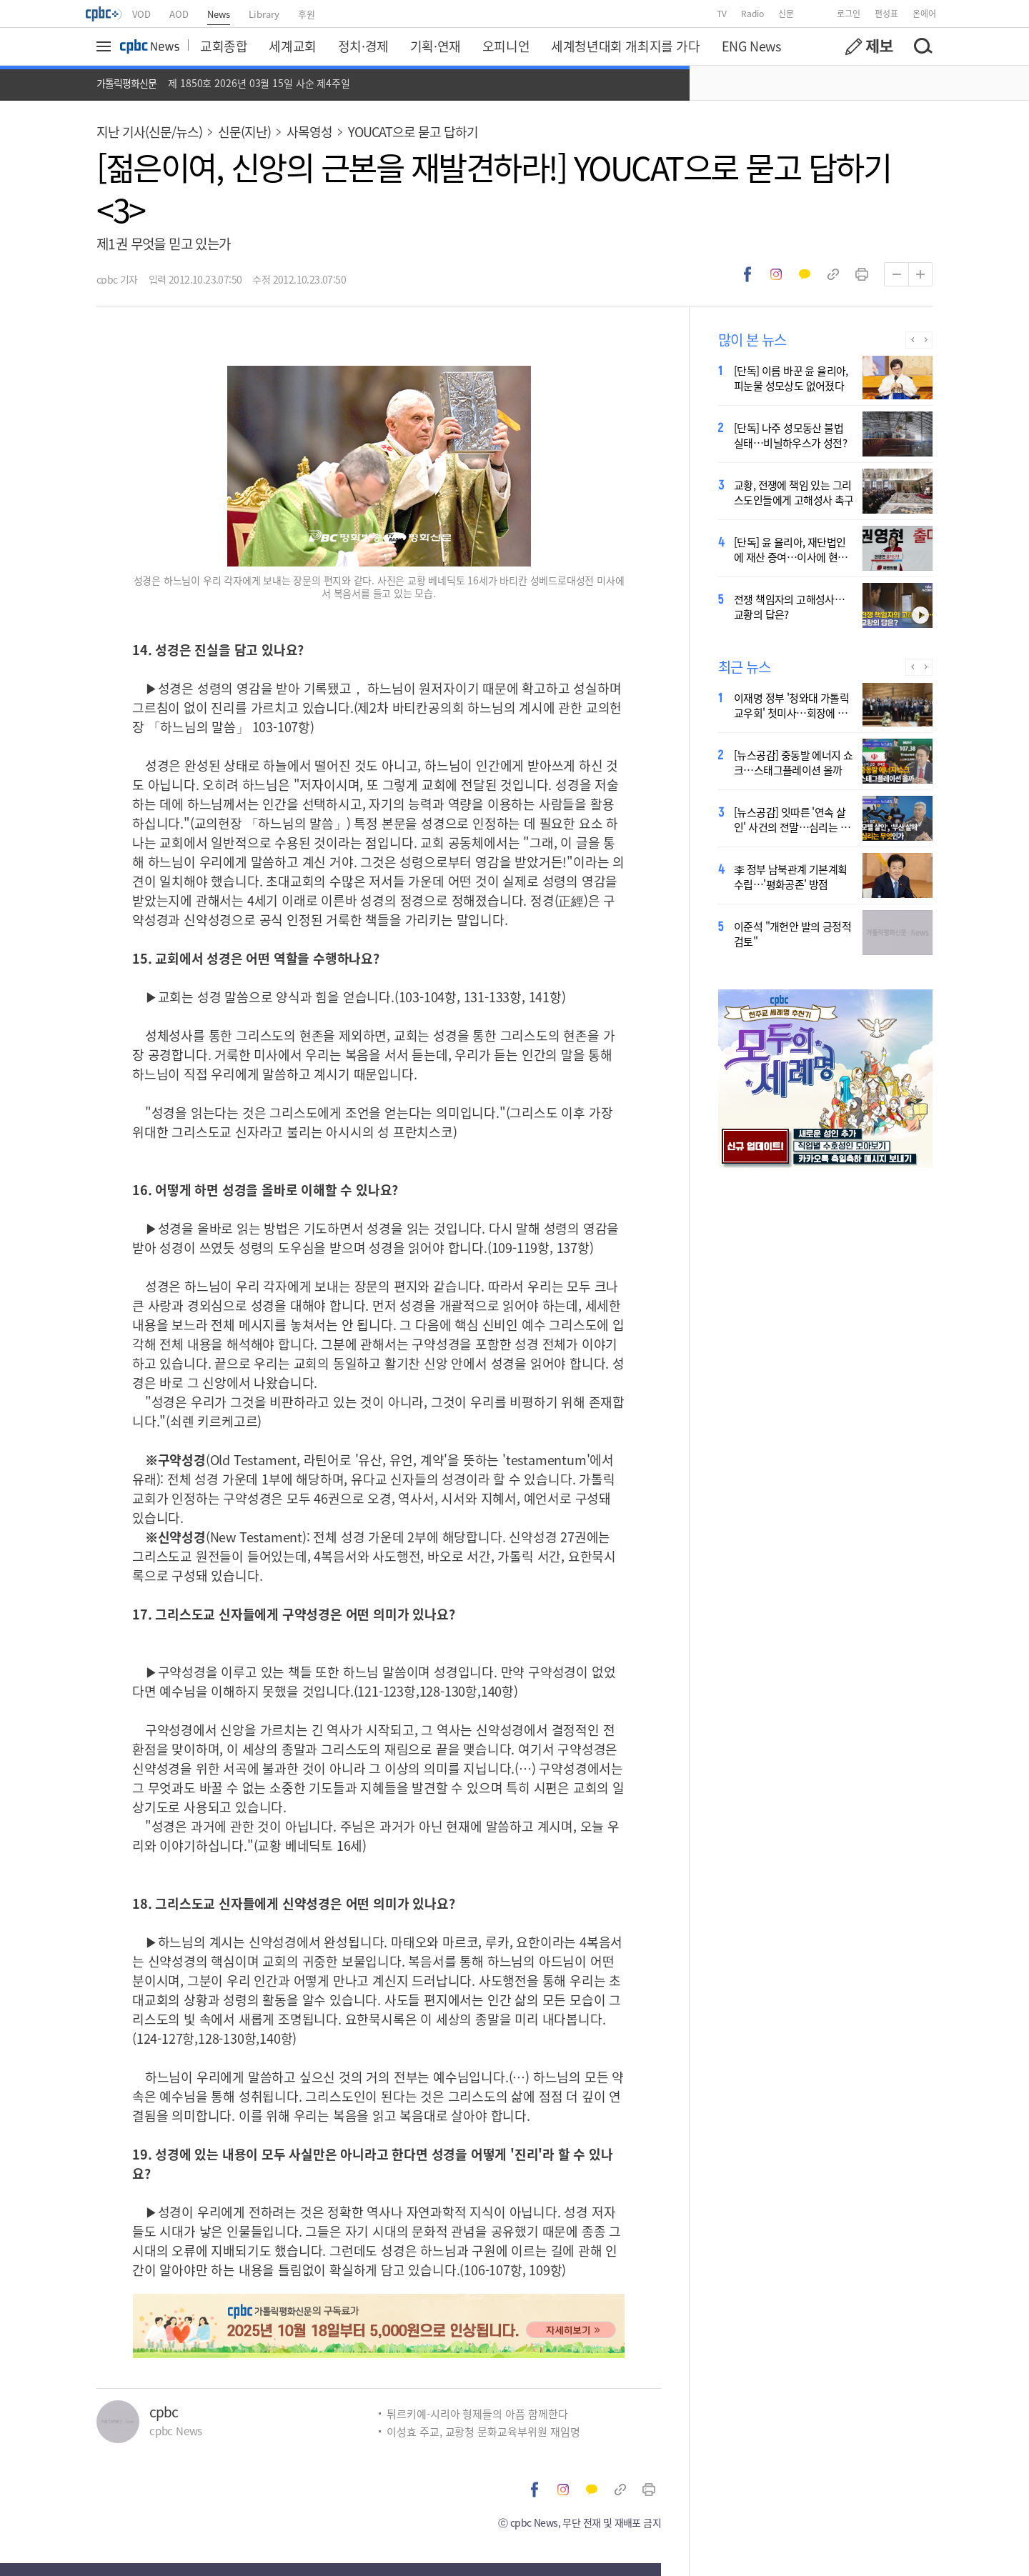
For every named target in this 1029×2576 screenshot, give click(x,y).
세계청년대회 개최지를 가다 (625, 45)
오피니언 (506, 45)
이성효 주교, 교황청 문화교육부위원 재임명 (483, 2431)
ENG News (751, 45)
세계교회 (292, 45)
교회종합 (223, 45)
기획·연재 (435, 45)
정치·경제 (363, 45)
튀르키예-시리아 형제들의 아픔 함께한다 (477, 2413)
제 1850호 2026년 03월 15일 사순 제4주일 (259, 83)
